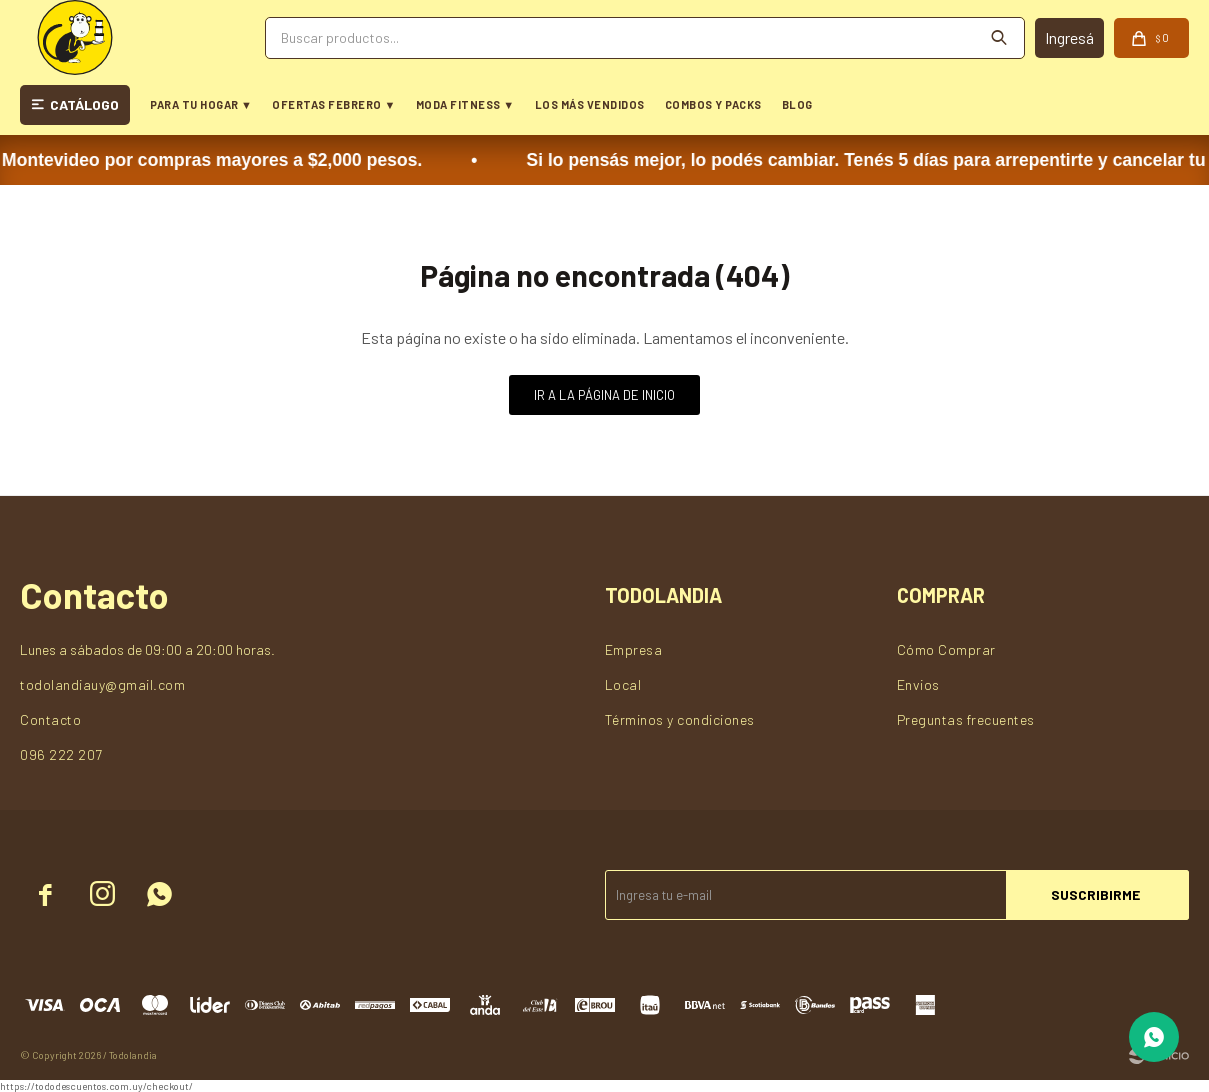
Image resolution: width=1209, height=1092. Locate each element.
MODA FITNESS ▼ (465, 104)
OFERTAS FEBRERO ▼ (333, 104)
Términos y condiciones (680, 719)
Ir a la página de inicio (604, 395)
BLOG (797, 104)
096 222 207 (61, 754)
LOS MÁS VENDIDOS (590, 104)
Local (623, 684)
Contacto (50, 719)
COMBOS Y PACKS (713, 104)
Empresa (634, 649)
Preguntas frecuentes (966, 719)
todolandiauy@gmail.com (102, 684)
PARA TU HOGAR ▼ (201, 104)
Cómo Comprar (946, 649)
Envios (918, 684)
